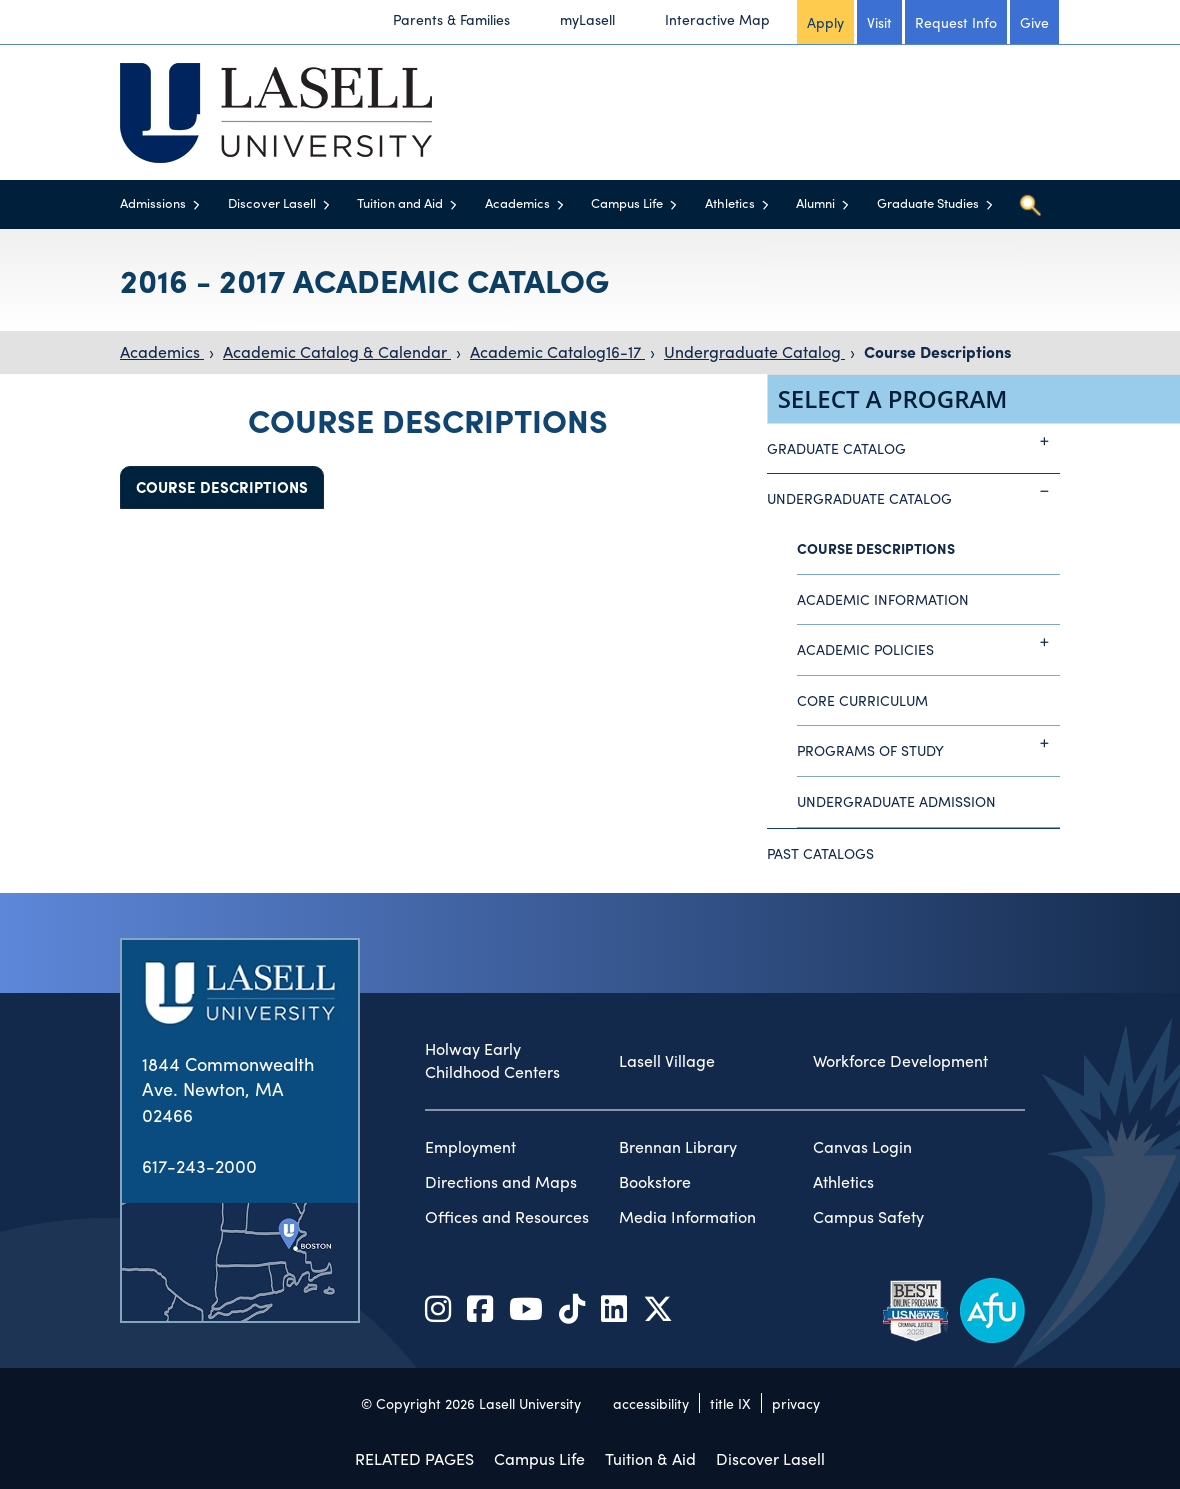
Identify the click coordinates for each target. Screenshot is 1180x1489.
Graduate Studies (928, 202)
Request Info (956, 22)
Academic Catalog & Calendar (337, 351)
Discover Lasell (272, 202)
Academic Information (883, 599)
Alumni (815, 202)
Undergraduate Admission (896, 801)
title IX (730, 1403)
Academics (517, 202)
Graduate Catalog (913, 441)
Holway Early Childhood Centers (492, 1060)
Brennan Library (678, 1147)
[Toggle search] (1030, 205)
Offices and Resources (507, 1217)
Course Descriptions (937, 351)
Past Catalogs (820, 853)
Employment (470, 1147)
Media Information (687, 1217)
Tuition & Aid (650, 1458)
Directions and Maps (501, 1182)
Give (1034, 22)
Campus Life (627, 202)
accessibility (651, 1403)
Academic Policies (928, 642)
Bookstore (655, 1182)
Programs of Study (928, 743)
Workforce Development (900, 1061)
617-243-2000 (199, 1165)
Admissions (153, 202)
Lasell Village (667, 1061)
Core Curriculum (862, 700)
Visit (879, 22)
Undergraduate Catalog (754, 351)
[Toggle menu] (196, 204)
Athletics (730, 202)
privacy (796, 1403)
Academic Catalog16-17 (557, 351)
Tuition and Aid (400, 202)
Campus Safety (868, 1217)
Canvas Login (862, 1147)
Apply (825, 22)
